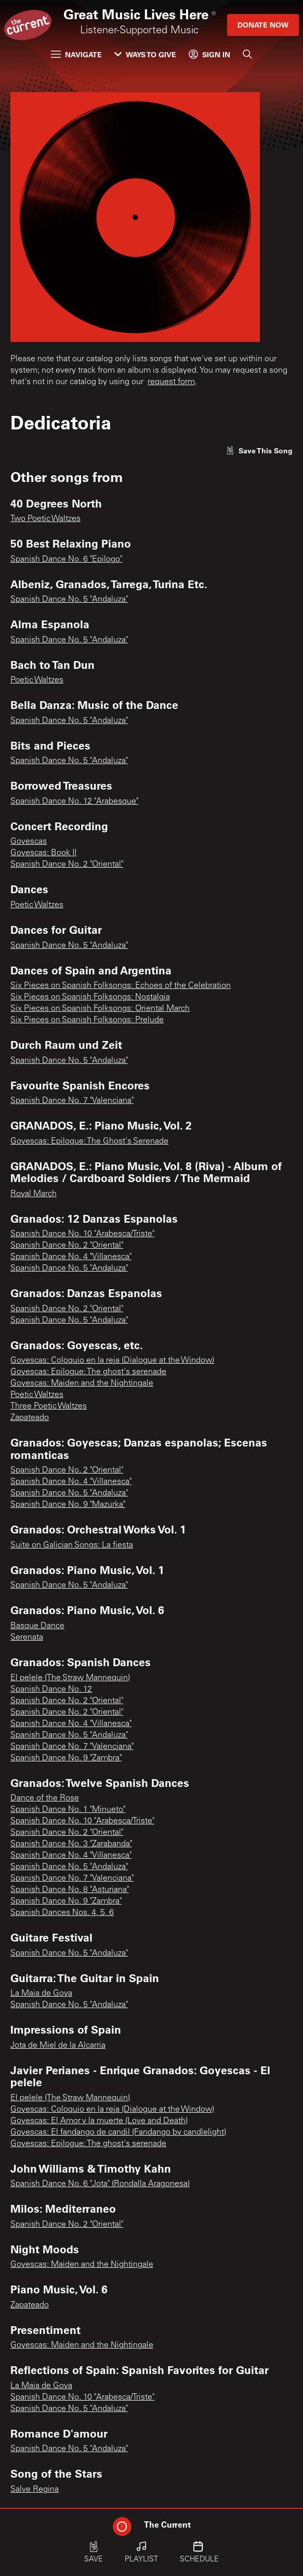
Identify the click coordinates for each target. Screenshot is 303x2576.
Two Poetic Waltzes (45, 519)
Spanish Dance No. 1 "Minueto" (67, 1810)
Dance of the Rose (44, 1798)
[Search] (247, 54)
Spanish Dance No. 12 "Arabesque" (74, 801)
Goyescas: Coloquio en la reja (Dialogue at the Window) (112, 1360)
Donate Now (263, 25)
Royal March (33, 1194)
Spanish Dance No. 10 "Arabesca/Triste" (82, 1234)
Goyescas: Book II (43, 853)
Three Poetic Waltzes (48, 1406)
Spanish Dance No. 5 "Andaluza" (69, 599)
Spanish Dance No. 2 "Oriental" (66, 864)
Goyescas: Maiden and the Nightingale (81, 1383)
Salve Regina (34, 2489)
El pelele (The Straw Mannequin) (70, 1678)
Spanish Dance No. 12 (51, 1689)
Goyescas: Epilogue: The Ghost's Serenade (89, 1141)
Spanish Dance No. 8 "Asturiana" (69, 1890)
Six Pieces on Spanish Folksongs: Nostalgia (90, 997)
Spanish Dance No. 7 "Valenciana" (72, 1101)
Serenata (26, 1637)
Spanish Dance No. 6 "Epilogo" (66, 559)
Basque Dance (37, 1626)
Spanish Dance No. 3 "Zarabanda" (71, 1844)
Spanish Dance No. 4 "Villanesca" (70, 1257)
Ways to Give (145, 54)
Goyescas (28, 841)
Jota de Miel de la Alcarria (58, 2045)
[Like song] (259, 450)
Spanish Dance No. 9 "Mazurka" (67, 1505)
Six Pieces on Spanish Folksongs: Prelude (87, 1020)
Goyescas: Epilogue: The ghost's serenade (88, 1372)
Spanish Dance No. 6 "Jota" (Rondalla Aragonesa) (100, 2184)
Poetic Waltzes (36, 680)
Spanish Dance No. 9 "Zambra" (66, 1758)
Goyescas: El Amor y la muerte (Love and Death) (99, 2121)
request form (171, 382)
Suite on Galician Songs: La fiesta (71, 1545)
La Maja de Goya (41, 1993)
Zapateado (29, 1418)
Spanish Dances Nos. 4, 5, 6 (62, 1913)
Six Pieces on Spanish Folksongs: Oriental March (100, 1009)
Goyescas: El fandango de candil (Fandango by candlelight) (118, 2132)
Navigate (76, 54)
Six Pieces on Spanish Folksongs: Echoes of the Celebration (120, 986)
